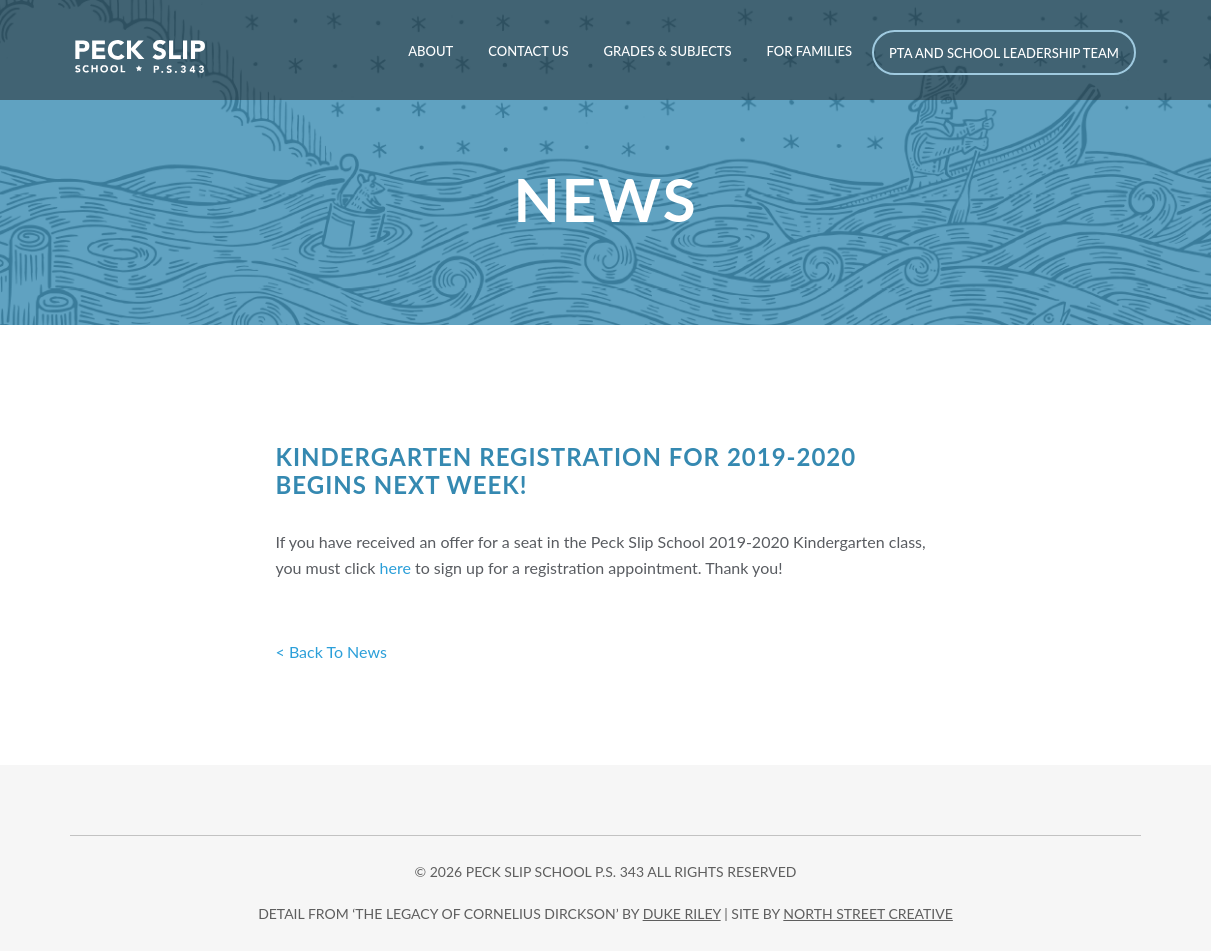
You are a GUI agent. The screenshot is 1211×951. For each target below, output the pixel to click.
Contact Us (528, 51)
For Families (809, 51)
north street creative (868, 913)
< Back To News (331, 651)
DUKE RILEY (682, 913)
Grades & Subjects (667, 51)
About (430, 51)
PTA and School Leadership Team (1004, 53)
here (397, 567)
